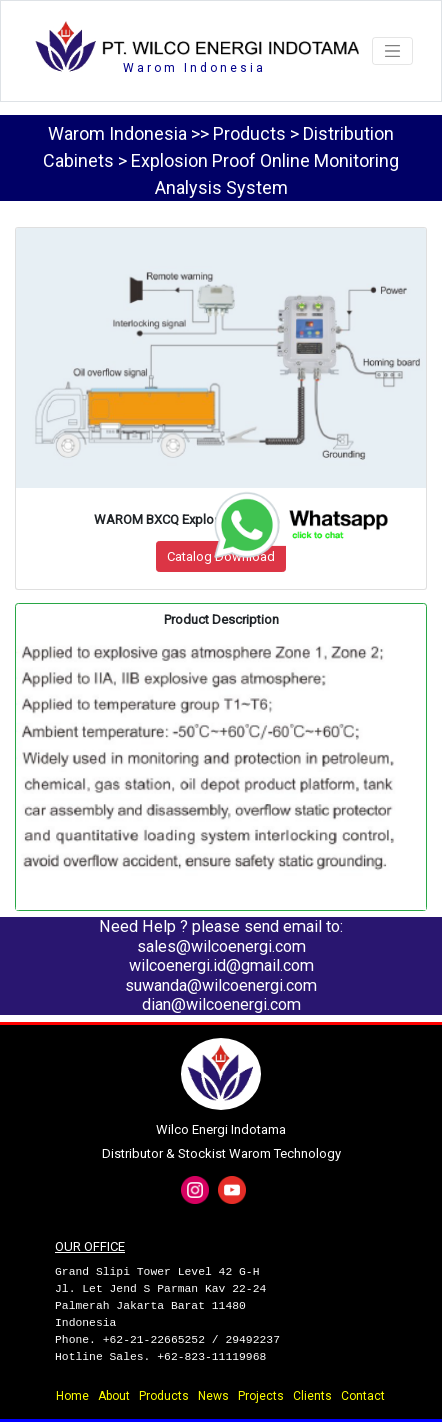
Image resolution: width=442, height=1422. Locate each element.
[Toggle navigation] (392, 51)
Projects (261, 1396)
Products (164, 1396)
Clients (312, 1396)
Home (72, 1396)
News (213, 1396)
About (114, 1396)
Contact (363, 1396)
